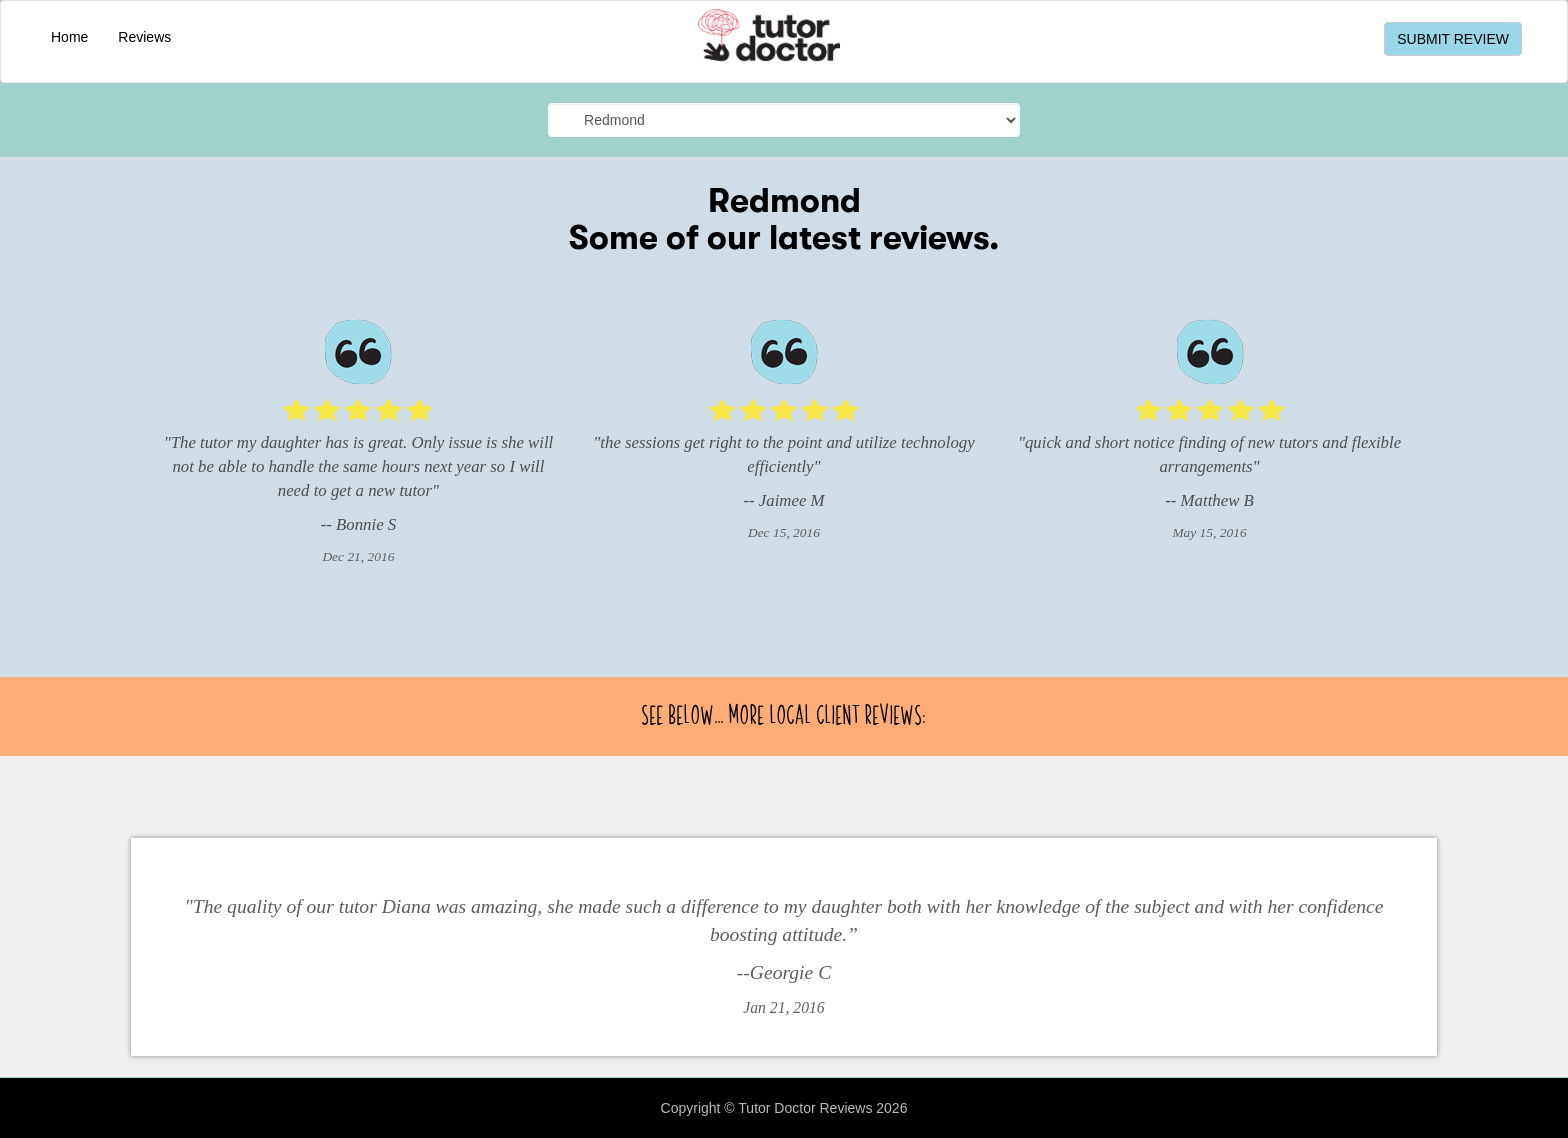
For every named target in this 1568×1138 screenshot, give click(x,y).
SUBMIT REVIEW (1453, 39)
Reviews (144, 37)
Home (69, 37)
